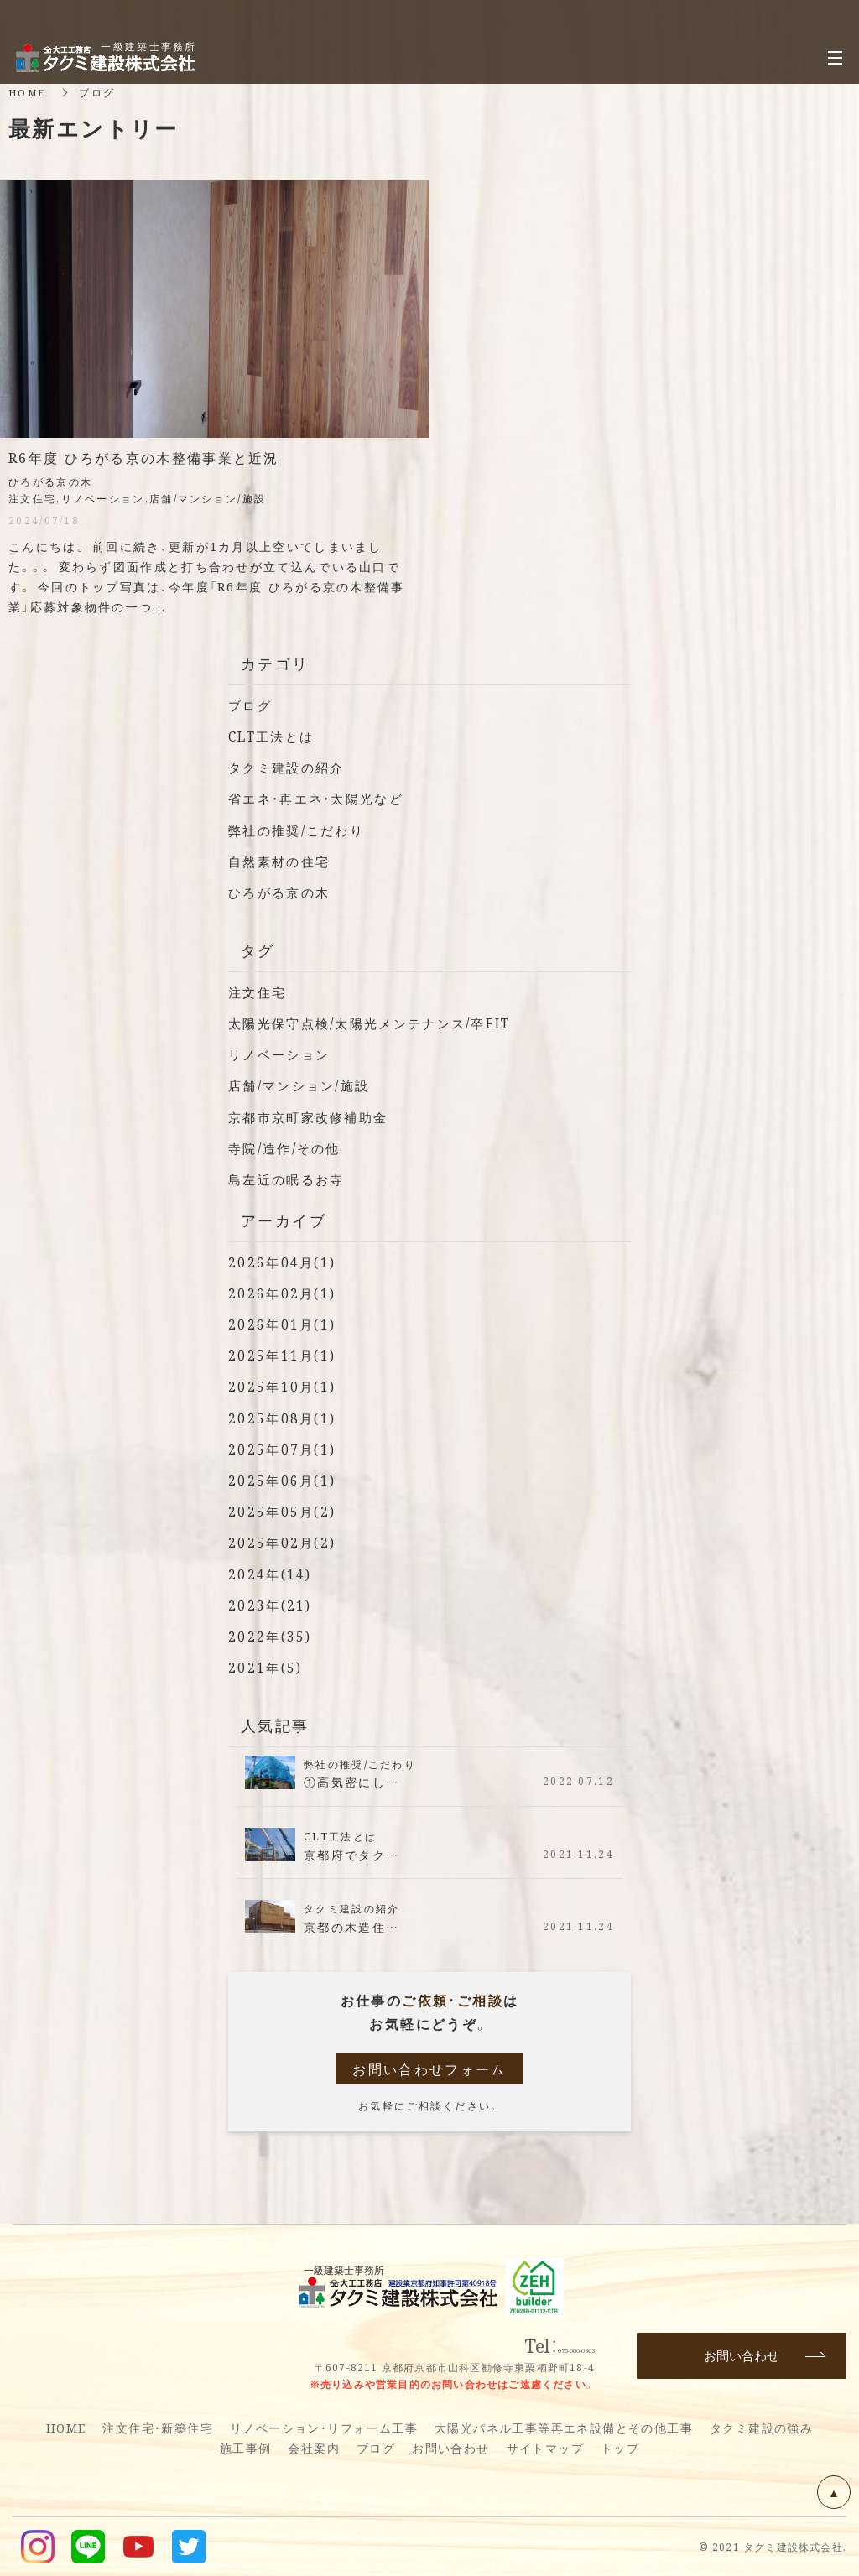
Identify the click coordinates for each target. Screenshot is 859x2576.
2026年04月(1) (283, 1262)
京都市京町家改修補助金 (313, 1117)
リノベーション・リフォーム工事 (324, 2427)
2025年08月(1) (283, 1418)
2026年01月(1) (283, 1324)
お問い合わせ (450, 2447)
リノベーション (282, 1054)
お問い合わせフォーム (429, 2069)
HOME (28, 92)
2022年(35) (271, 1636)
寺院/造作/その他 (288, 1148)
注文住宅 (259, 992)
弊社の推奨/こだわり (300, 830)
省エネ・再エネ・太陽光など (321, 798)
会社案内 (314, 2447)
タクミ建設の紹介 (289, 767)
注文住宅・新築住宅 (157, 2427)
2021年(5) (266, 1667)
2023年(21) (271, 1605)
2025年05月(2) (283, 1511)
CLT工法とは (274, 736)
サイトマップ (545, 2447)
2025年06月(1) (283, 1480)
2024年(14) (271, 1574)
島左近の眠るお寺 (289, 1179)
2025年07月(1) (283, 1449)
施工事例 (246, 2447)
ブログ (251, 705)
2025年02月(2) (283, 1542)
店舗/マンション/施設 (303, 1085)
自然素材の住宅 (282, 861)
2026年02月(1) (283, 1293)
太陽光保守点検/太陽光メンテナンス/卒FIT (379, 1023)
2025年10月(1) (283, 1386)
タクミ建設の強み (761, 2427)
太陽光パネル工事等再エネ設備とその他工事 (564, 2427)
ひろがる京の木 (282, 892)
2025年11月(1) (283, 1355)
